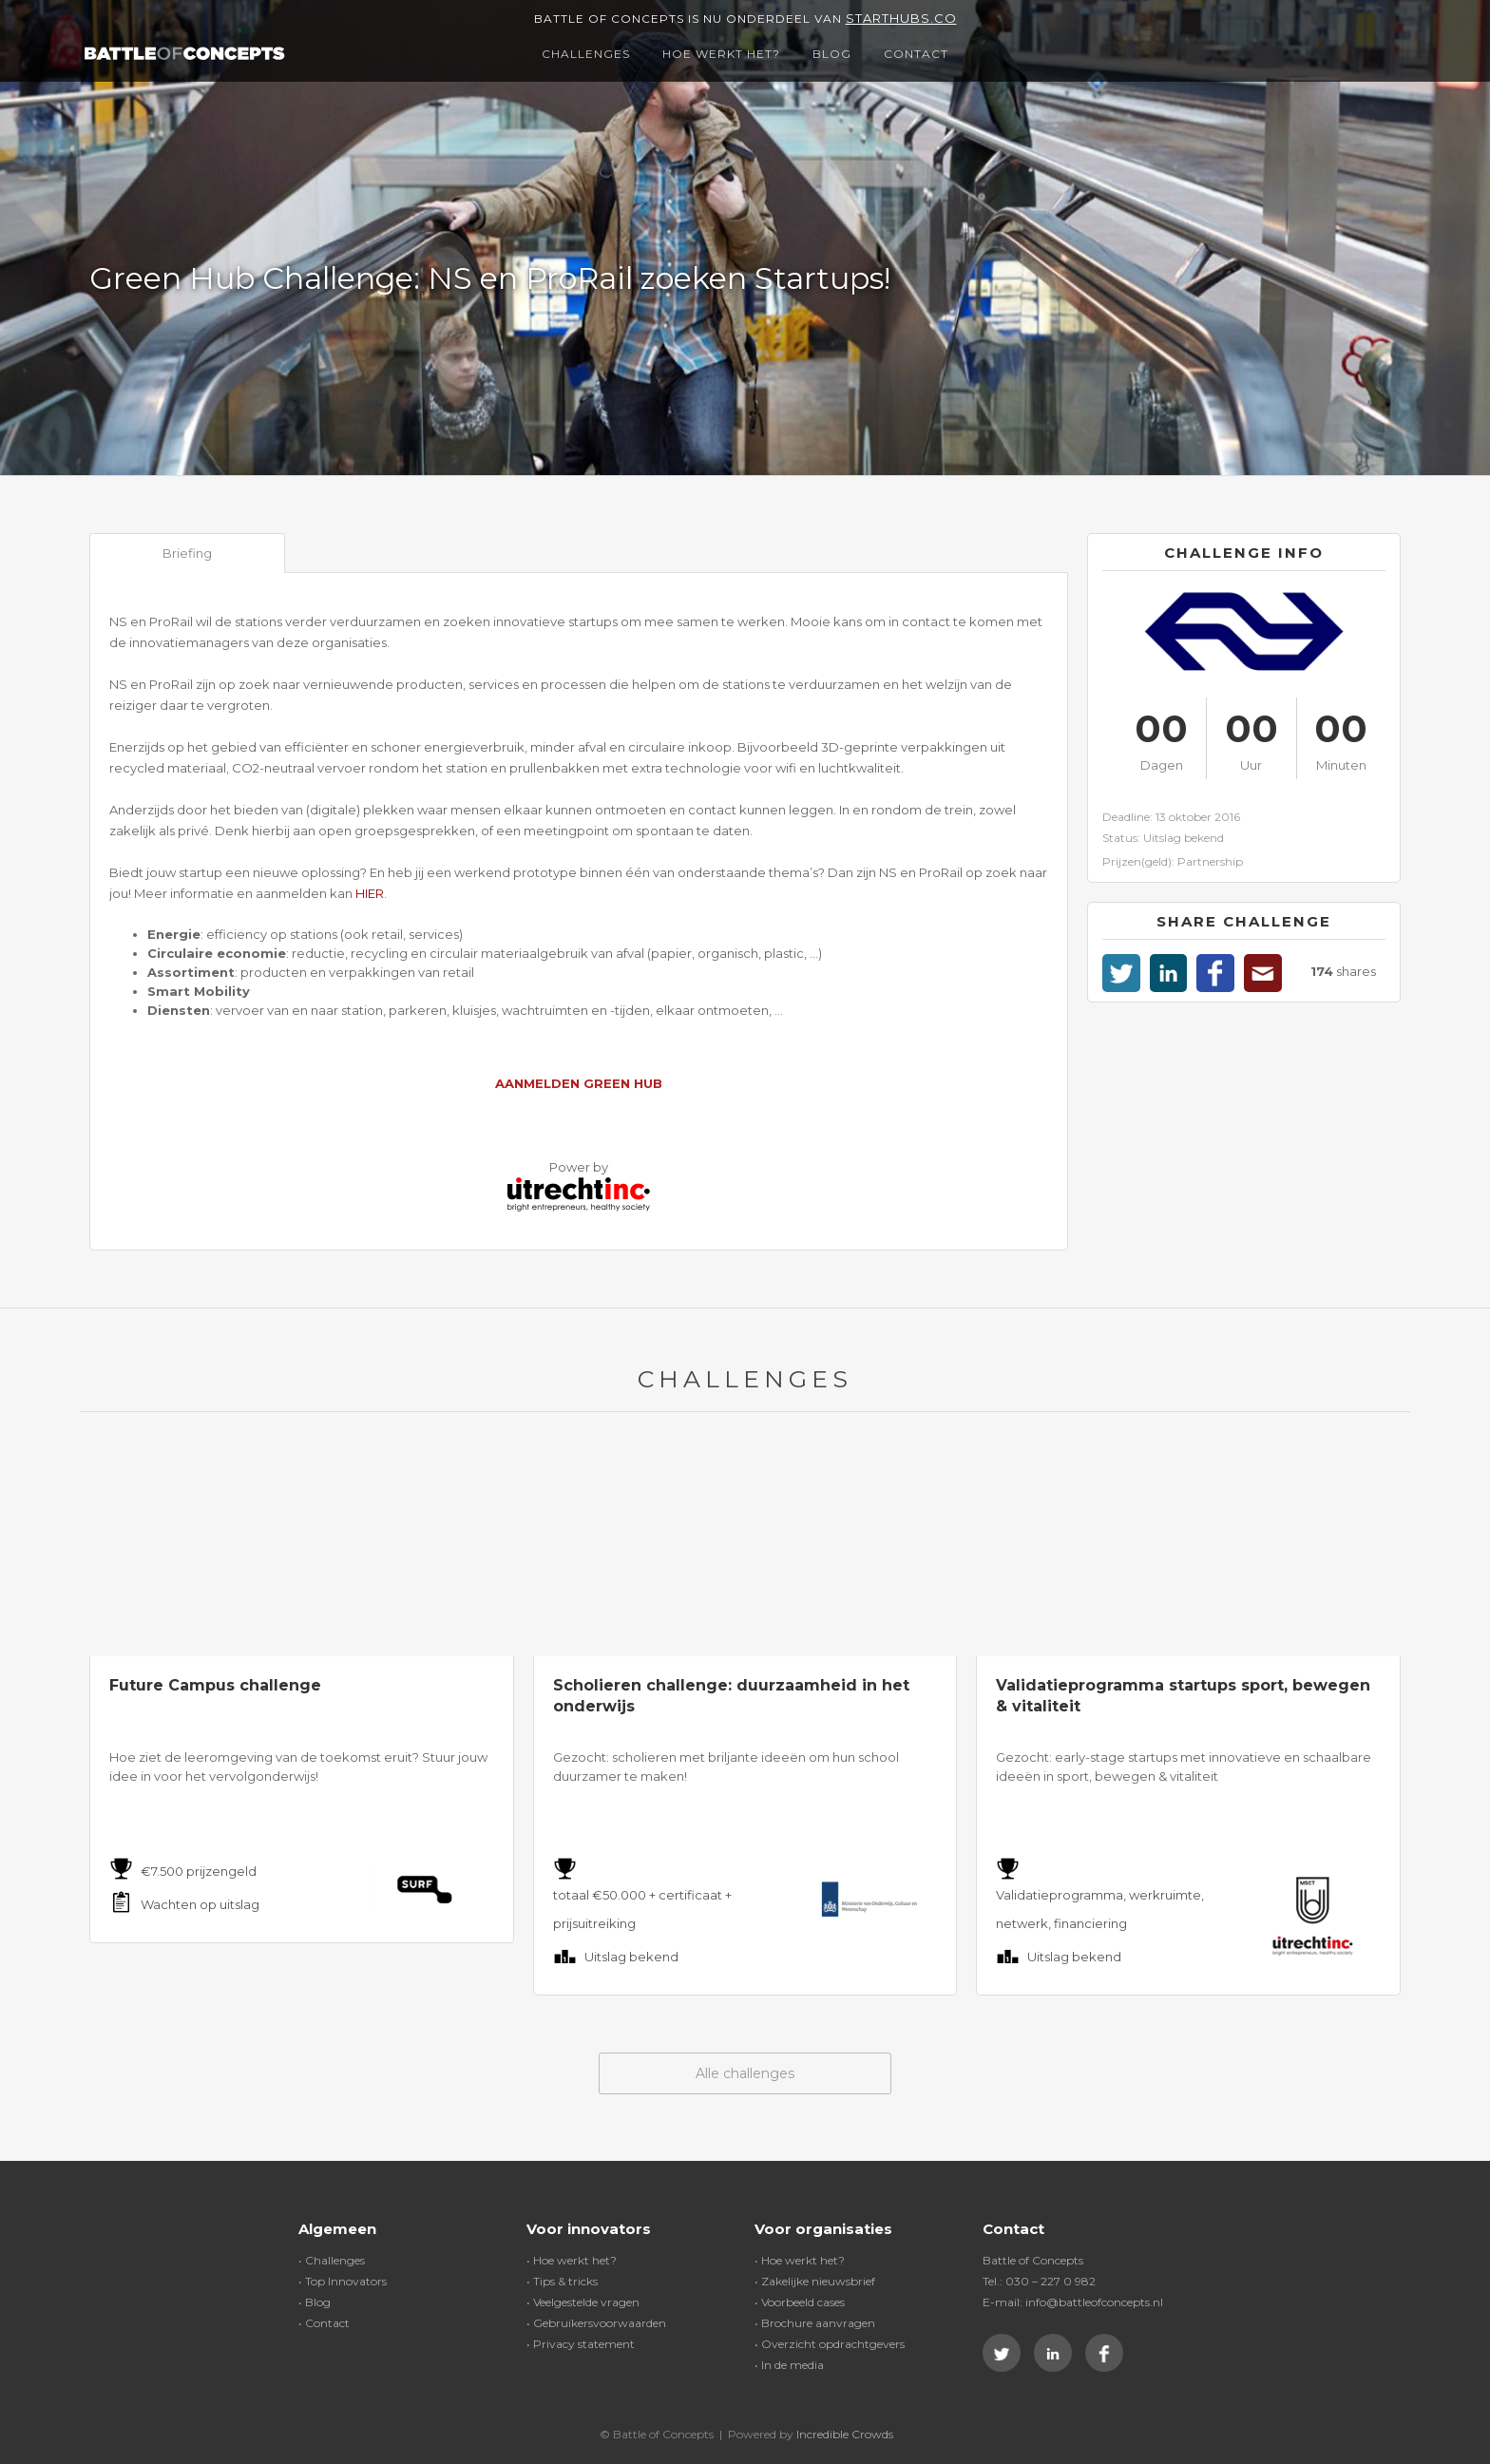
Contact (916, 54)
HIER (369, 893)
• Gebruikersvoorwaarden (596, 2323)
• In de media (789, 2365)
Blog (831, 54)
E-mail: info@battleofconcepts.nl (1073, 2302)
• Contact (324, 2323)
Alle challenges (745, 2073)
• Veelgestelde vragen (583, 2302)
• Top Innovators (342, 2281)
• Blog (314, 2302)
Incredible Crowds (844, 2434)
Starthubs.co (901, 18)
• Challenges (331, 2260)
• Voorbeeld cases (800, 2302)
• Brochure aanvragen (815, 2323)
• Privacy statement (580, 2344)
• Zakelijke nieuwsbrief (815, 2281)
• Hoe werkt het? (571, 2260)
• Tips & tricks (562, 2281)
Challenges (586, 54)
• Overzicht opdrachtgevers (830, 2344)
